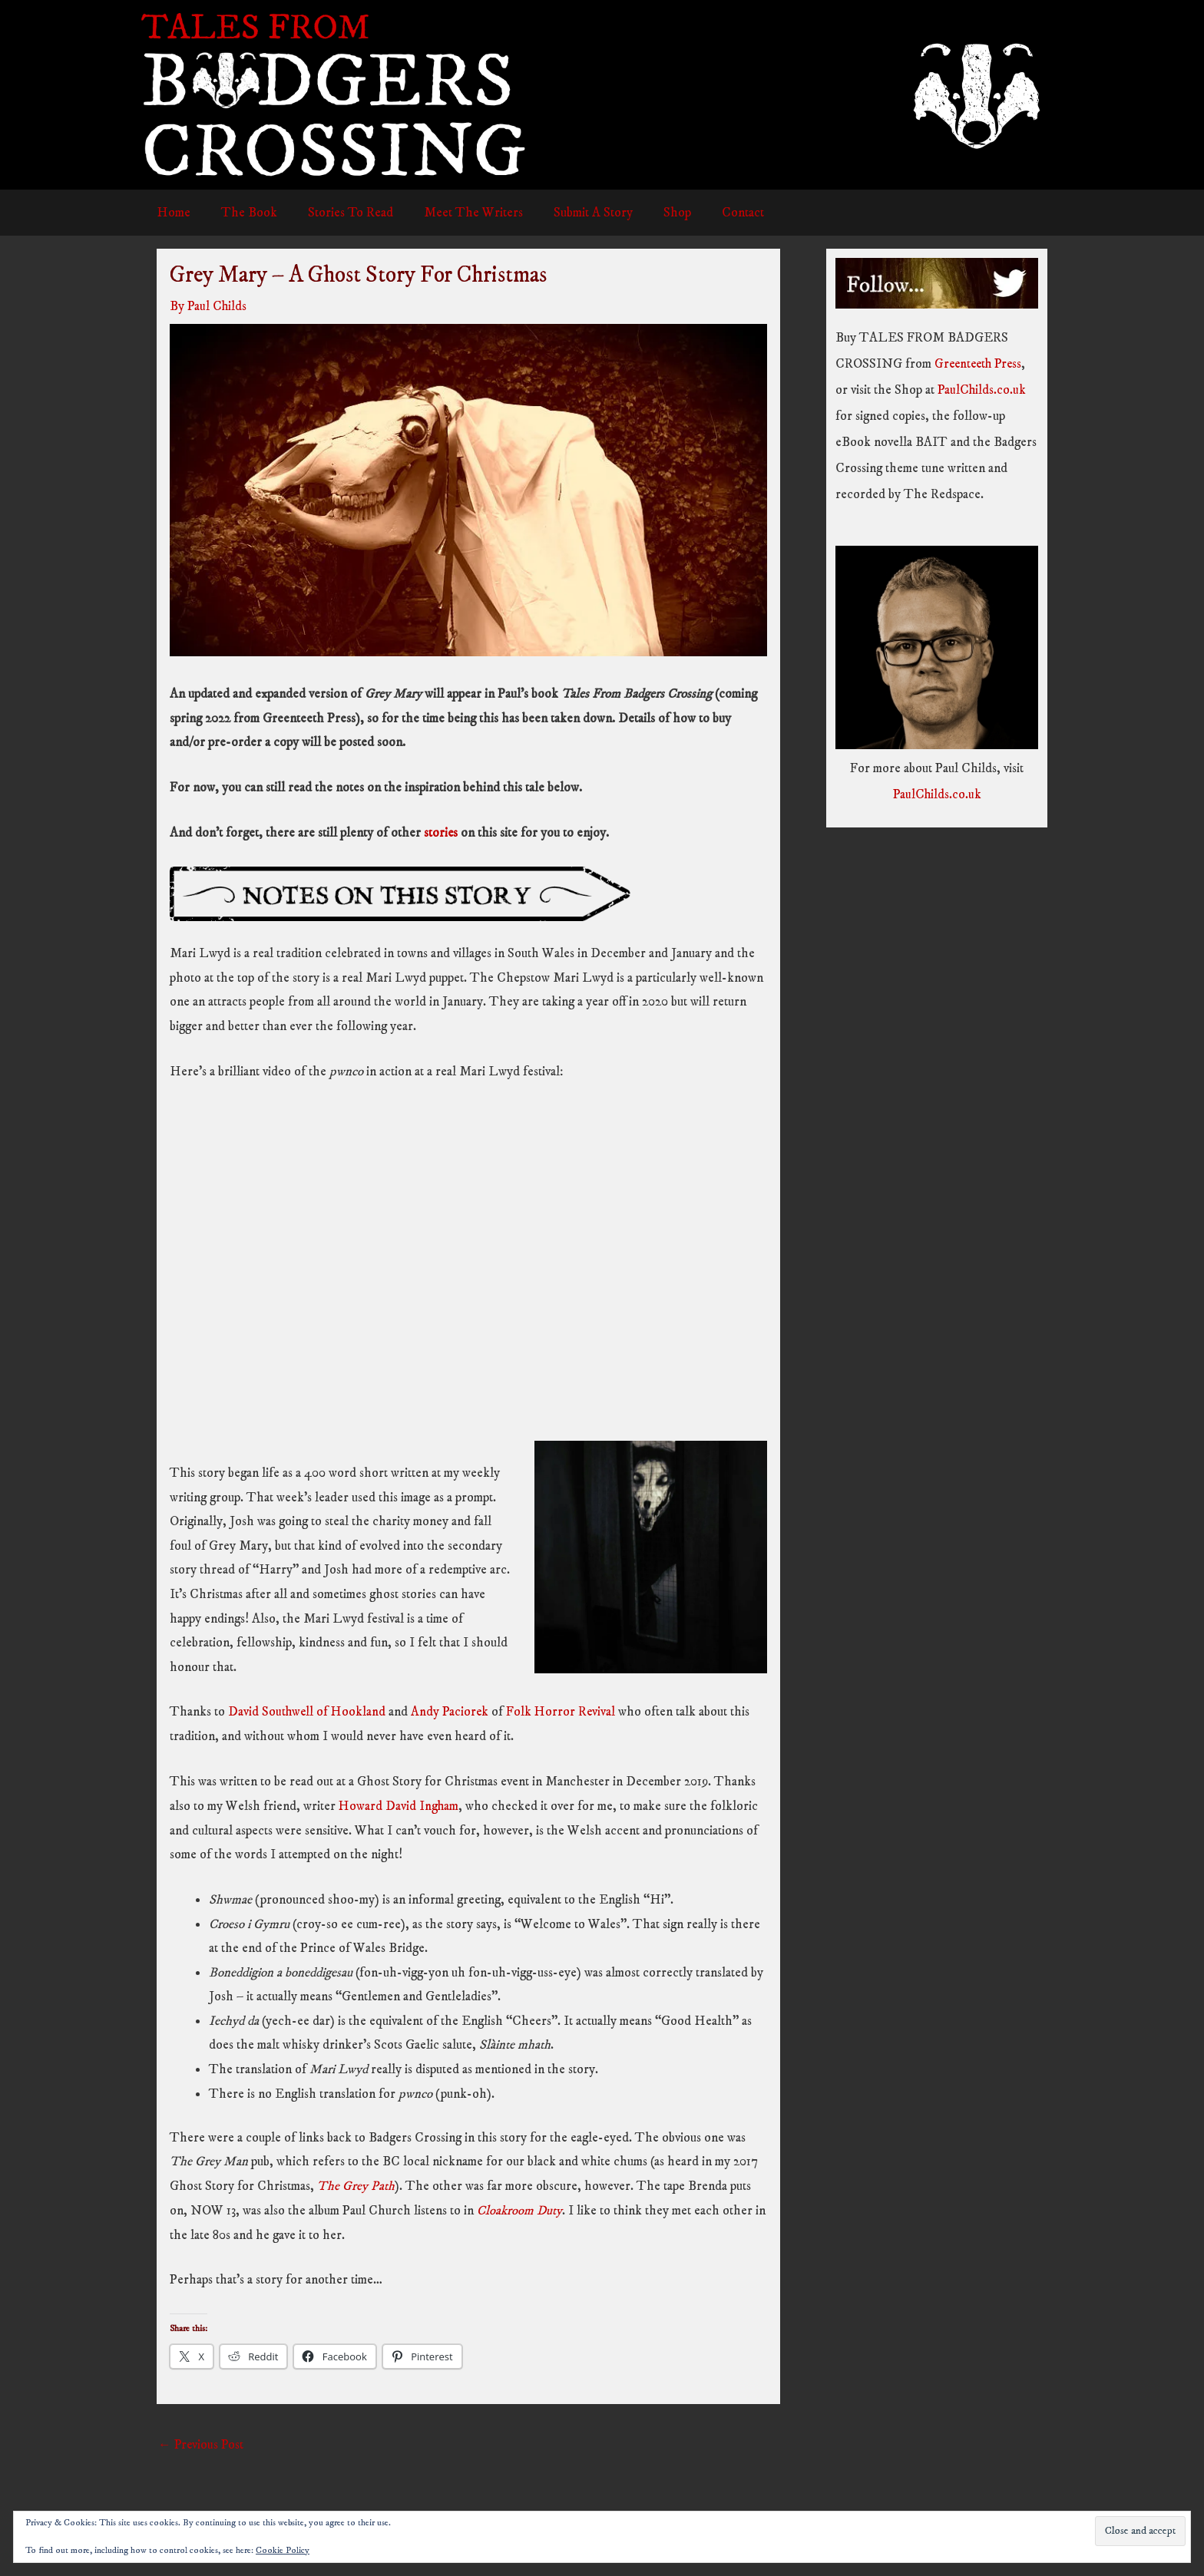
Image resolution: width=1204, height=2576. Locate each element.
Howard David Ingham (400, 1804)
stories (442, 832)
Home (171, 212)
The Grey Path (356, 2184)
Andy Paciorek (453, 1710)
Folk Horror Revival (566, 1710)
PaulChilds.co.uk (983, 389)
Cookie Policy (282, 2550)
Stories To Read (339, 212)
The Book (242, 212)
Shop (652, 212)
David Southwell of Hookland (308, 1710)
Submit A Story (572, 212)
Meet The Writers (457, 212)
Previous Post (202, 2443)
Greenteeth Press (980, 363)
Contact (713, 212)
